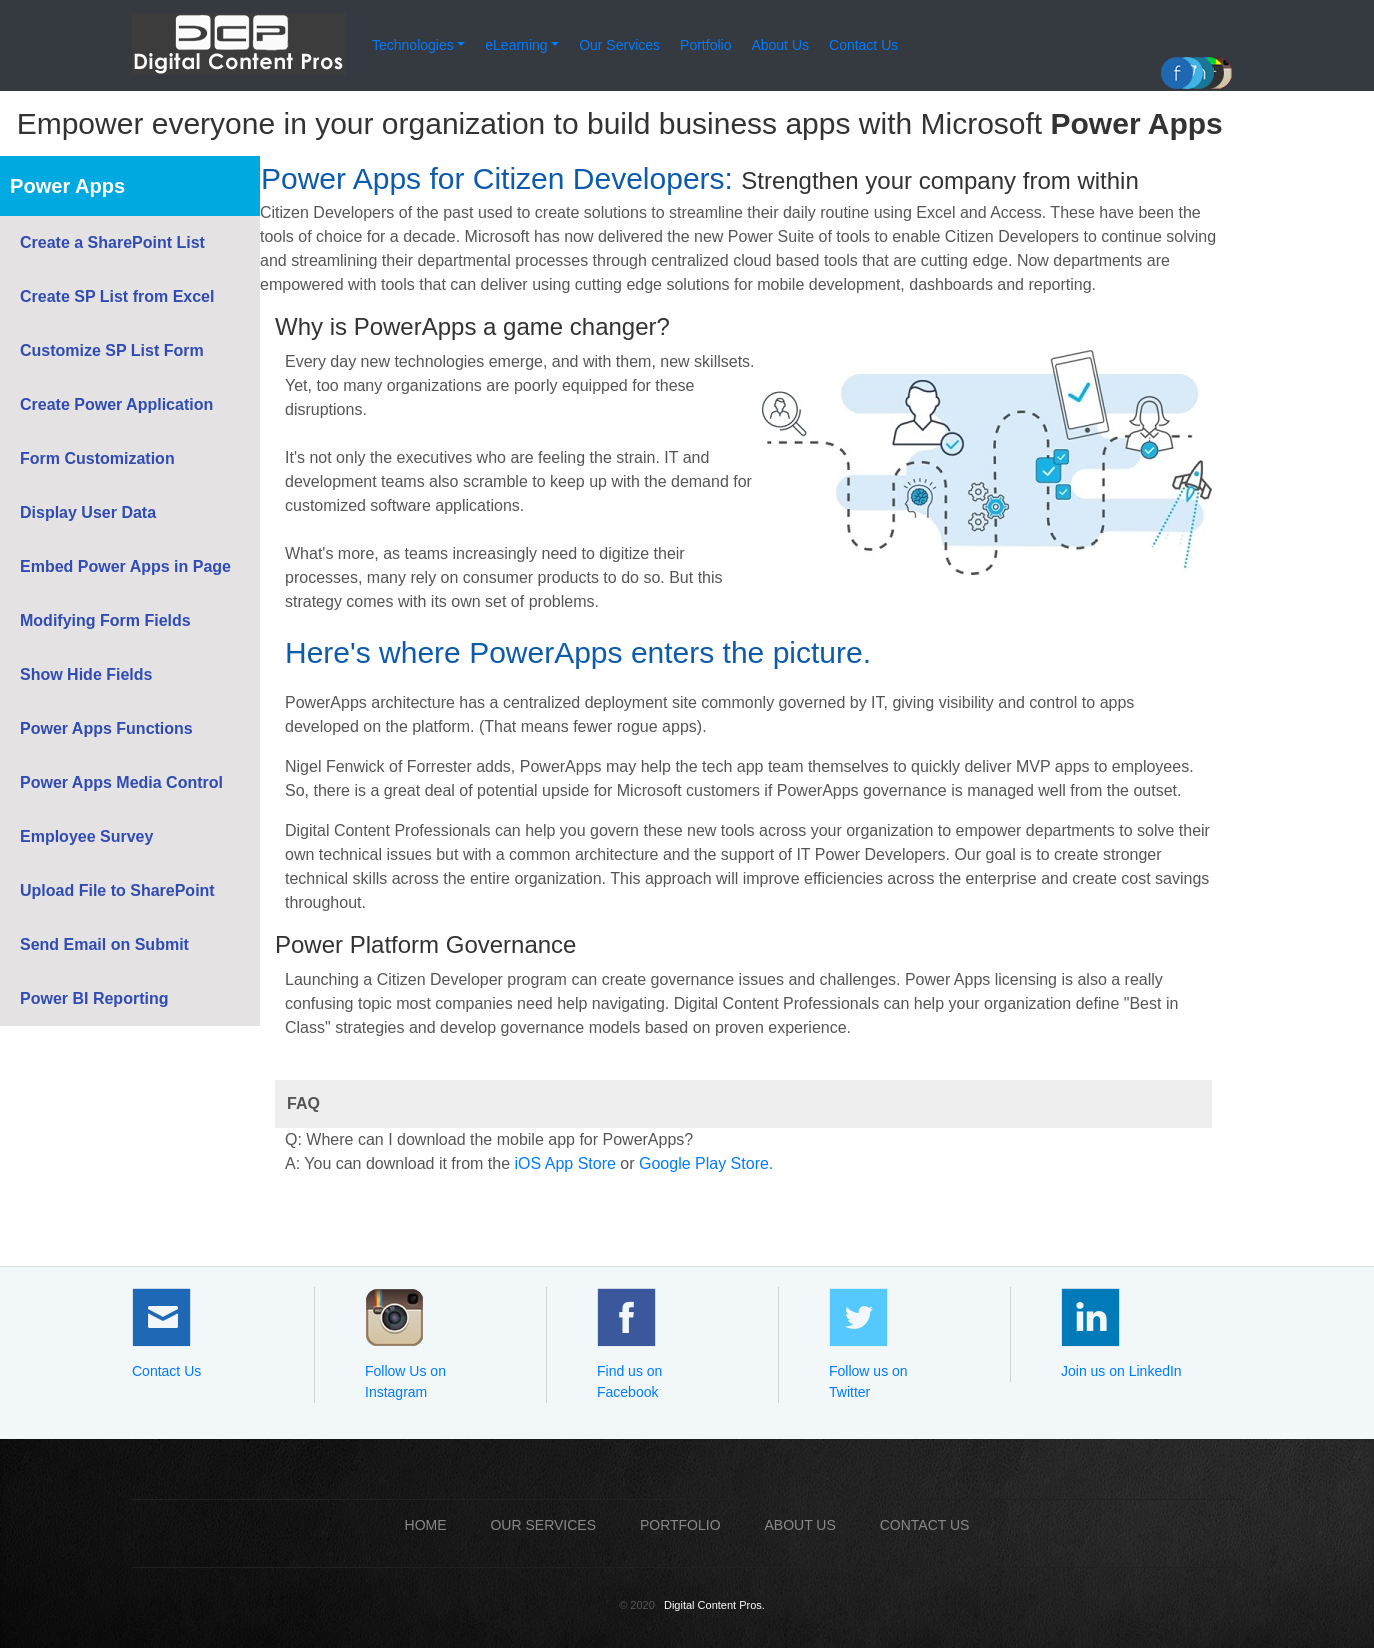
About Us (780, 45)
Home (426, 1525)
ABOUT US (799, 1525)
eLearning (516, 45)
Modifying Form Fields (105, 620)
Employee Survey (86, 836)
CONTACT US (925, 1525)
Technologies (413, 45)
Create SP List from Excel (117, 296)
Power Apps (67, 186)
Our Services (619, 45)
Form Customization (97, 458)
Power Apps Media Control (121, 782)
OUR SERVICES (543, 1525)
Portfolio (705, 45)
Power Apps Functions (106, 728)
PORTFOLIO (680, 1525)
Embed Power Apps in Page (125, 566)
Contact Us (863, 45)
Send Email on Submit (104, 944)
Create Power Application (116, 404)
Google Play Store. (706, 1163)
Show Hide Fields (86, 674)
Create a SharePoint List (112, 242)
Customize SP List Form (112, 350)
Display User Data (88, 512)
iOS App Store (564, 1163)
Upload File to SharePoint (117, 890)
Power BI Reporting (94, 998)
